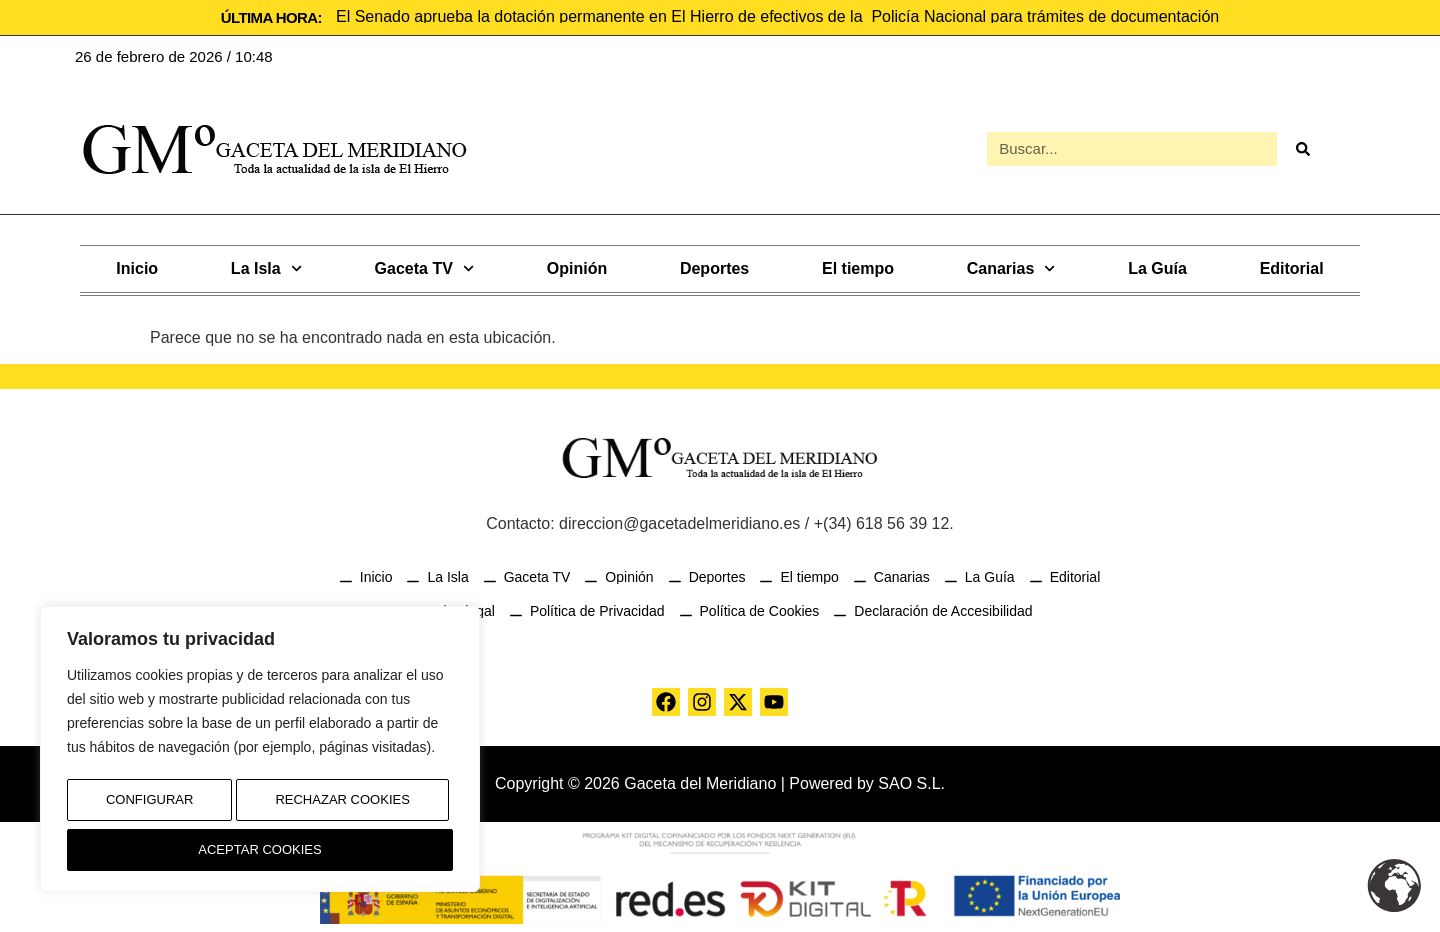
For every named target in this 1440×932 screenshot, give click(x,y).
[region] (260, 755)
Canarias (1011, 266)
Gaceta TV (424, 266)
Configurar (147, 808)
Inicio (137, 266)
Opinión (577, 266)
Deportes (714, 266)
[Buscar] (1302, 148)
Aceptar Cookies (260, 850)
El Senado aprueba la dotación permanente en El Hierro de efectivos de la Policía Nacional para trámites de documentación (777, 16)
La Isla (266, 266)
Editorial (1292, 266)
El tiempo (858, 266)
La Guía (1157, 266)
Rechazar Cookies (340, 808)
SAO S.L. (911, 781)
